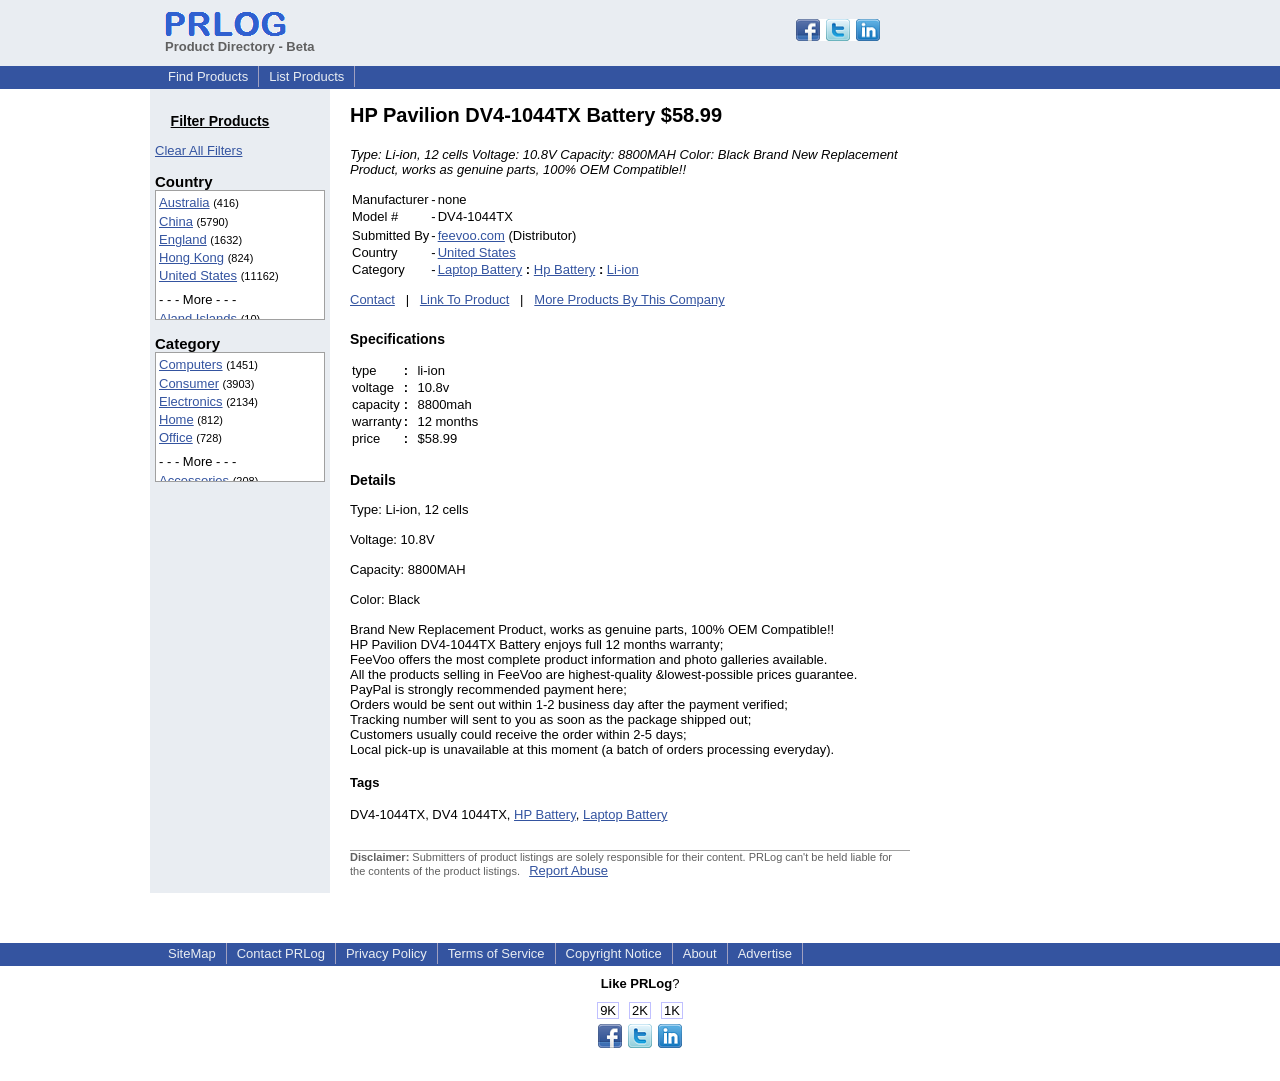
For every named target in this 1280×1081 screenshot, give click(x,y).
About (700, 953)
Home (176, 419)
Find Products (208, 76)
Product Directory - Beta (240, 39)
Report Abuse (568, 870)
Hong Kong (191, 257)
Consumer (189, 383)
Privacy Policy (386, 953)
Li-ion (623, 269)
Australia (184, 202)
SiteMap (192, 953)
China (176, 221)
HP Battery (545, 814)
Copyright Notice (614, 953)
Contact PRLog (281, 953)
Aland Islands (198, 318)
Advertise (765, 953)
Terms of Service (496, 953)
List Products (306, 76)
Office (176, 437)
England (183, 239)
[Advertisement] (1045, 404)
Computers (191, 364)
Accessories (194, 480)
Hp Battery (564, 269)
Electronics (191, 401)
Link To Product (464, 299)
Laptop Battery (480, 269)
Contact (372, 299)
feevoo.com (471, 235)
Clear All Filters (198, 150)
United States (198, 275)
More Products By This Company (629, 299)
